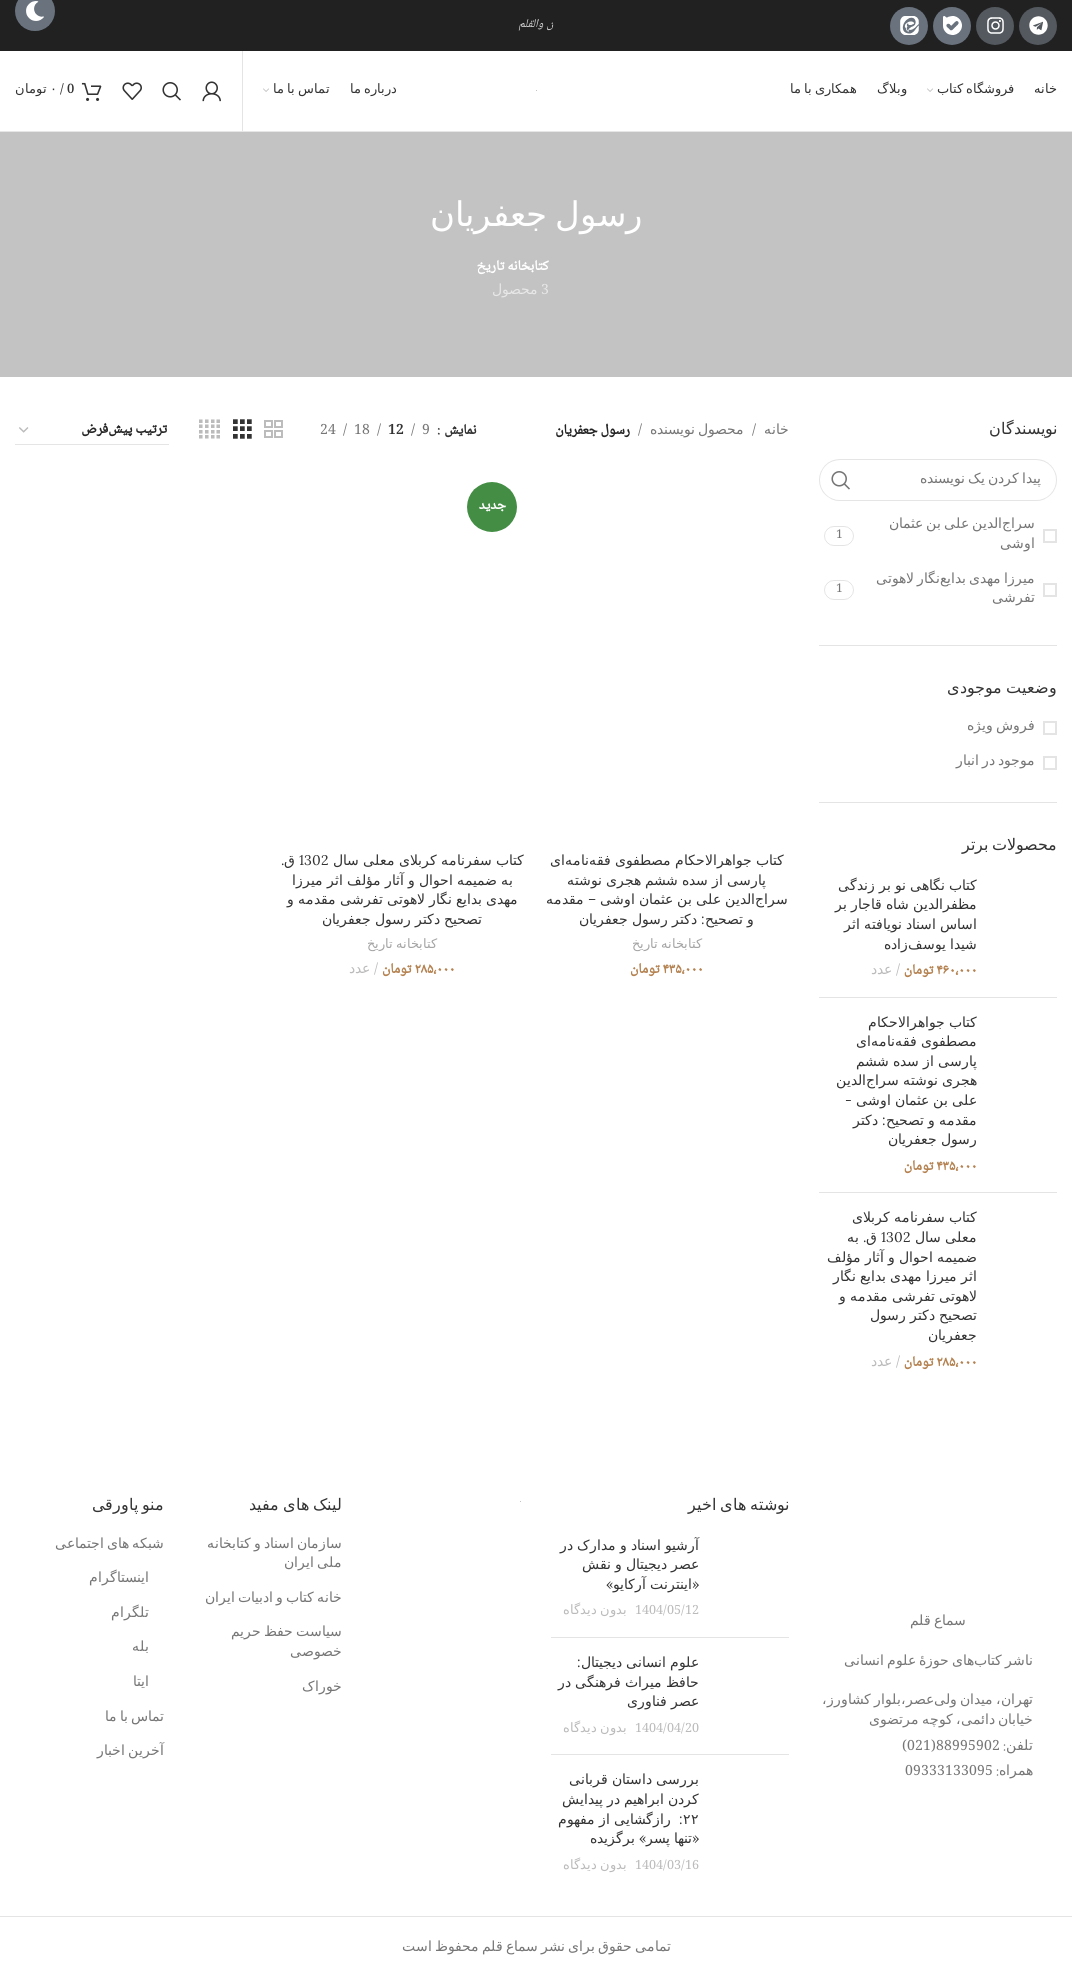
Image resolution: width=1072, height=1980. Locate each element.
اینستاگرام (119, 1580)
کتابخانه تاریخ (667, 945)
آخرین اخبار (130, 1753)
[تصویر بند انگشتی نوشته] (751, 1579)
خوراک (322, 1689)
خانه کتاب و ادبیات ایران (273, 1600)
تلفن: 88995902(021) (967, 1747)
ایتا (141, 1684)
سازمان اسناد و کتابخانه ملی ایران (274, 1555)
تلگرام (130, 1615)
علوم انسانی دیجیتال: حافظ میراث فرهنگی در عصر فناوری (628, 1681)
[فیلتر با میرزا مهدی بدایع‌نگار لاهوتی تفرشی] (958, 590)
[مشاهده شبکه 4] (209, 430)
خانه (776, 431)
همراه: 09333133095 (969, 1772)
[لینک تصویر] (938, 1544)
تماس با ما (134, 1719)
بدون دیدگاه (595, 1611)
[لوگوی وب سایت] (536, 91)
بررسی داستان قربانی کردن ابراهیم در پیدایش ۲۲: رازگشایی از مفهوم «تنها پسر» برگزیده (628, 1808)
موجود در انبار (995, 763)
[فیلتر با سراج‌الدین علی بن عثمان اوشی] (958, 535)
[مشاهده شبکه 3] (242, 430)
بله (140, 1649)
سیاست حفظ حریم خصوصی (286, 1643)
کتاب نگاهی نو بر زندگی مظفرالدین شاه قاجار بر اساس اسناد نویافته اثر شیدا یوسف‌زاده (906, 914)
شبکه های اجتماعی (109, 1546)
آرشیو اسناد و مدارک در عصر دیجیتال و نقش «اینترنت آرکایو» (629, 1564)
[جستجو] (172, 91)
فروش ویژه (1001, 728)
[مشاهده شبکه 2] (273, 430)
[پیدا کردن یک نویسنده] (938, 480)
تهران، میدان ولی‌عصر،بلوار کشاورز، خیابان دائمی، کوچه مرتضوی (927, 1711)
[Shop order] (92, 431)
